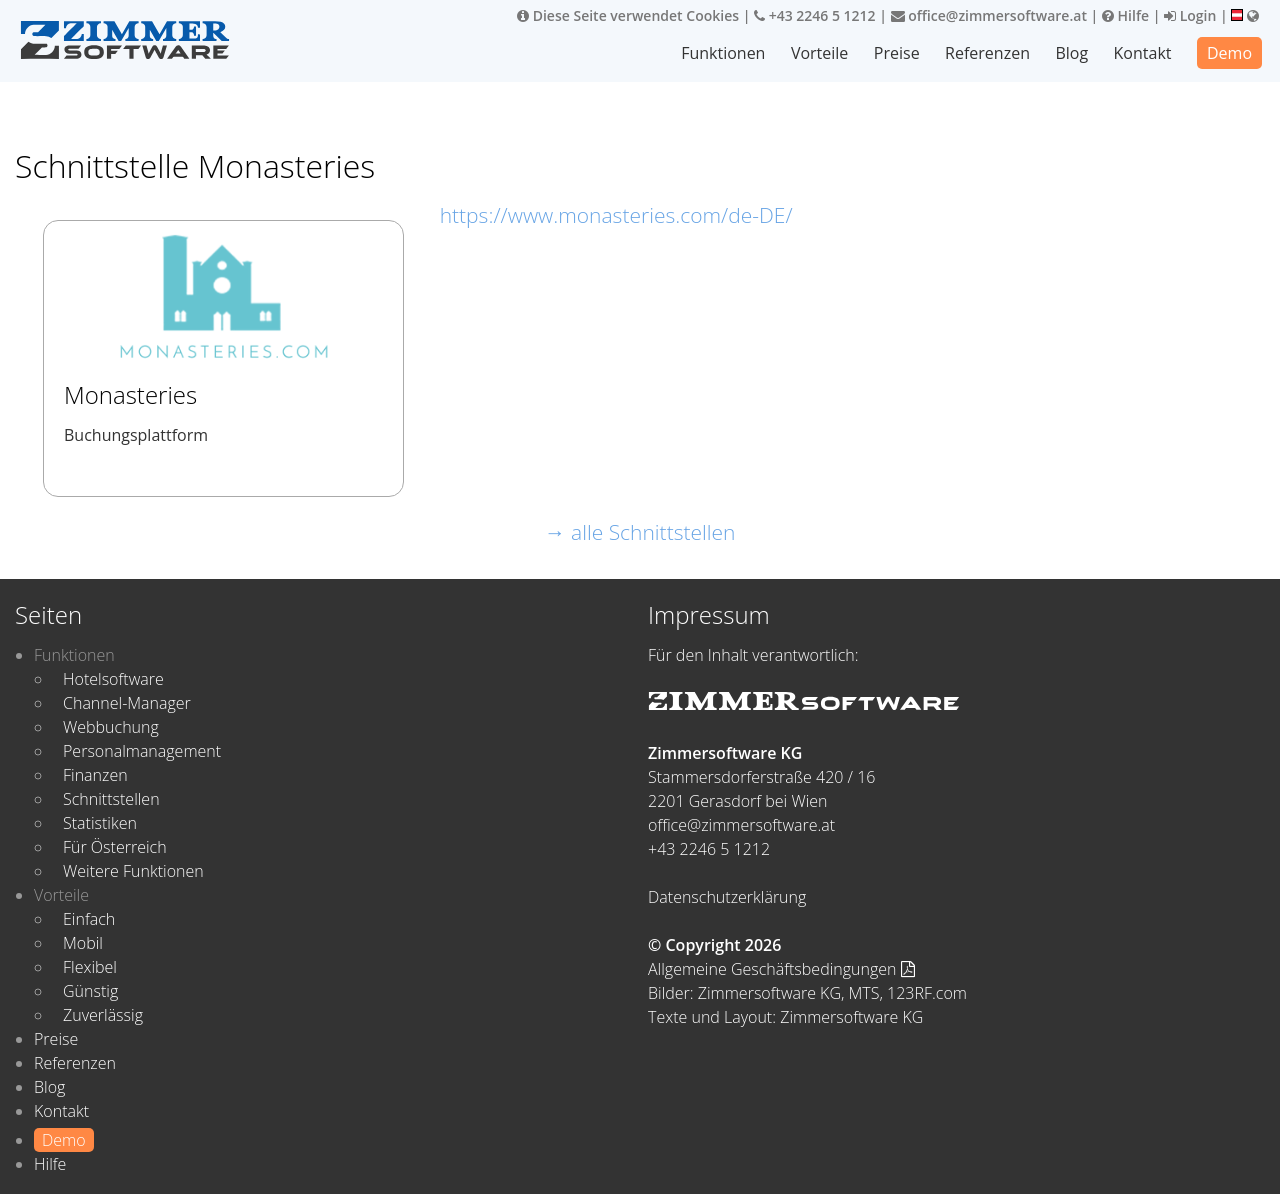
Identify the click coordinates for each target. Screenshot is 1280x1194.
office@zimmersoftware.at (989, 15)
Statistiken (100, 823)
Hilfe (1125, 15)
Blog (1071, 53)
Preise (897, 53)
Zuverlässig (103, 1015)
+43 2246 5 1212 (815, 15)
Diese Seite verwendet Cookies (628, 15)
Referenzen (987, 53)
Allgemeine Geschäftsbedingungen (781, 969)
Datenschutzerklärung (727, 897)
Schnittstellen (111, 799)
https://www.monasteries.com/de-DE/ (616, 215)
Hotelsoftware (113, 679)
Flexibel (90, 967)
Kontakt (1143, 53)
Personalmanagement (142, 751)
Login (1190, 15)
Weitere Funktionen (133, 871)
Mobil (83, 943)
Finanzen (95, 775)
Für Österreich (115, 847)
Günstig (90, 991)
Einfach (89, 919)
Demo (1229, 53)
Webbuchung (111, 727)
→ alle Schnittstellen (640, 532)
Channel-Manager (127, 703)
